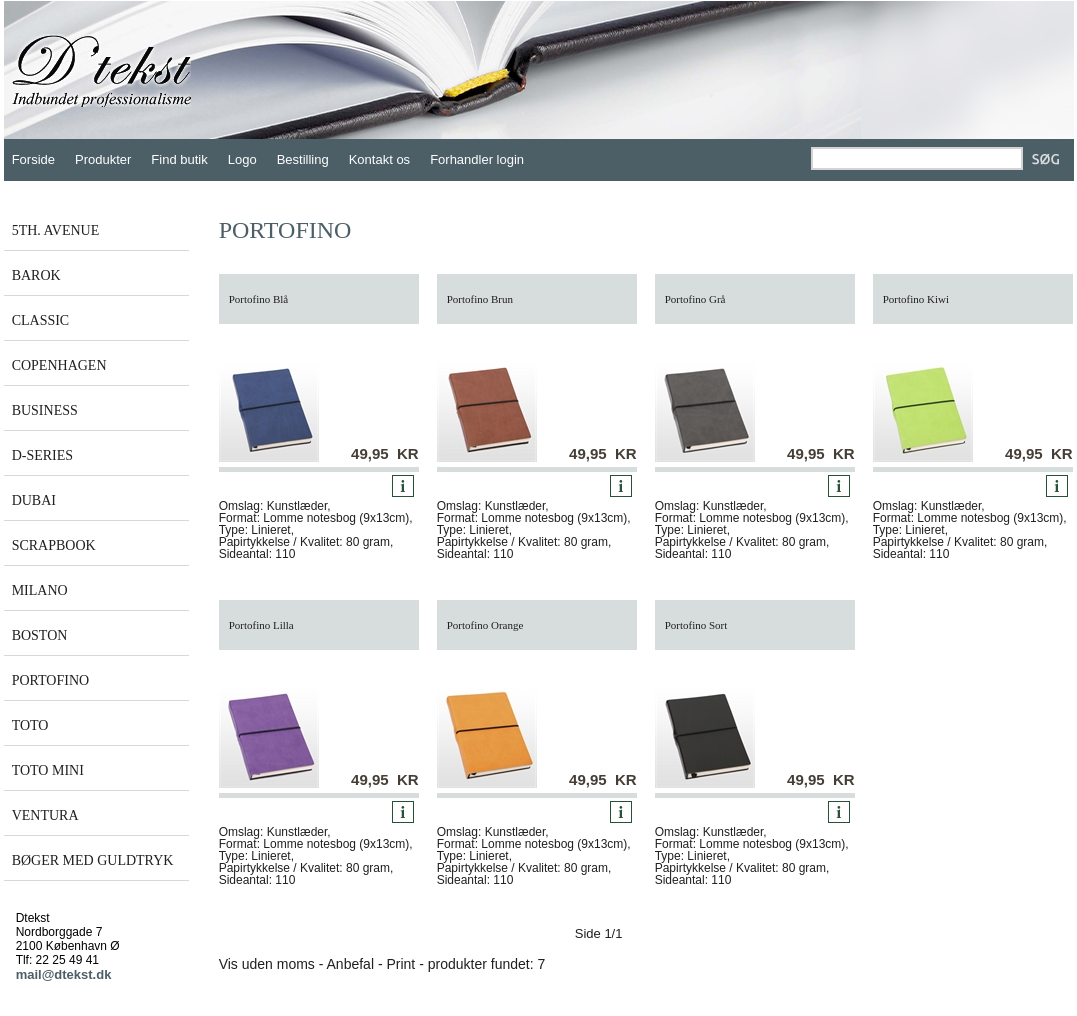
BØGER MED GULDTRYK (93, 860)
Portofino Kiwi (916, 299)
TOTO (30, 725)
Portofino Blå (259, 299)
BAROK (36, 275)
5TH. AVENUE (56, 230)
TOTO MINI (48, 770)
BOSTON (40, 635)
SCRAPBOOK (54, 545)
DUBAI (34, 500)
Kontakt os (379, 159)
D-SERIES (42, 455)
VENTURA (45, 815)
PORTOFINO (50, 680)
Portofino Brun (480, 299)
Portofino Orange (485, 625)
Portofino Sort (696, 625)
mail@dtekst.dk (64, 974)
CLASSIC (41, 320)
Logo (242, 159)
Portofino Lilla (261, 625)
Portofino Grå (695, 299)
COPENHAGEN (59, 365)
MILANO (40, 590)
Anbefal (350, 964)
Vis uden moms (267, 964)
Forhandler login (477, 159)
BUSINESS (45, 410)
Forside (33, 159)
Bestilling (303, 159)
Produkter (103, 159)
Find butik (179, 159)
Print (400, 964)
